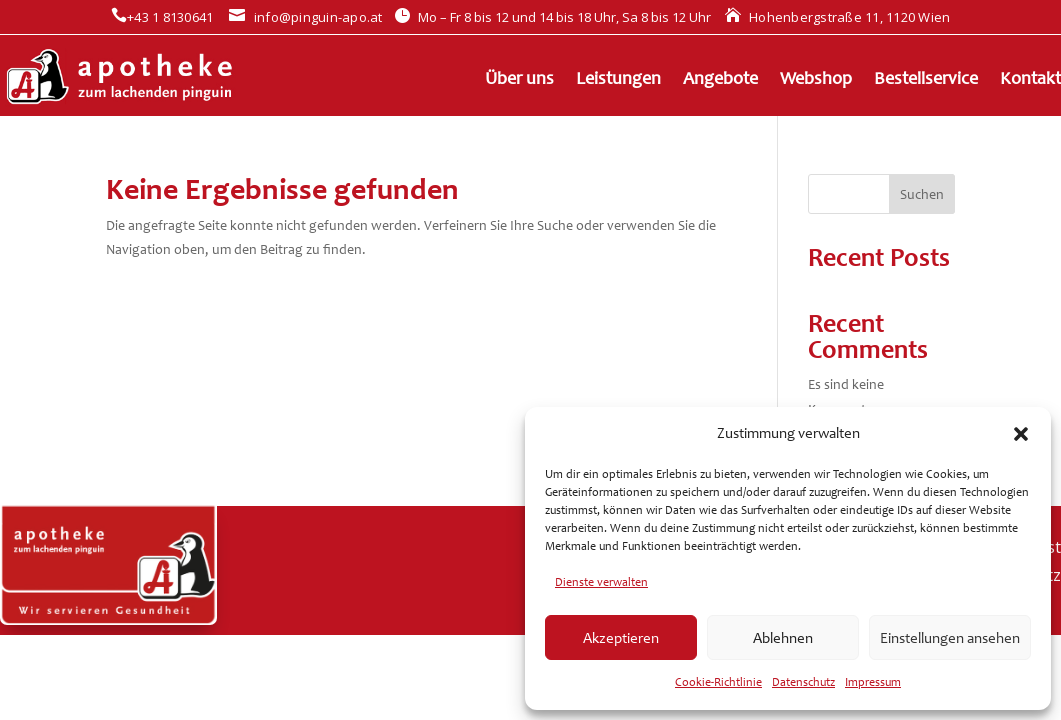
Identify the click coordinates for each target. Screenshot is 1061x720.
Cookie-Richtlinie (718, 682)
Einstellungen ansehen (950, 638)
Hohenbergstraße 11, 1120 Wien (838, 17)
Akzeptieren (621, 638)
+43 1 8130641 (162, 17)
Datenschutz (803, 682)
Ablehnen (783, 638)
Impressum (873, 682)
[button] (1021, 434)
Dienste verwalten (601, 582)
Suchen (922, 194)
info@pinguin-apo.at (305, 17)
